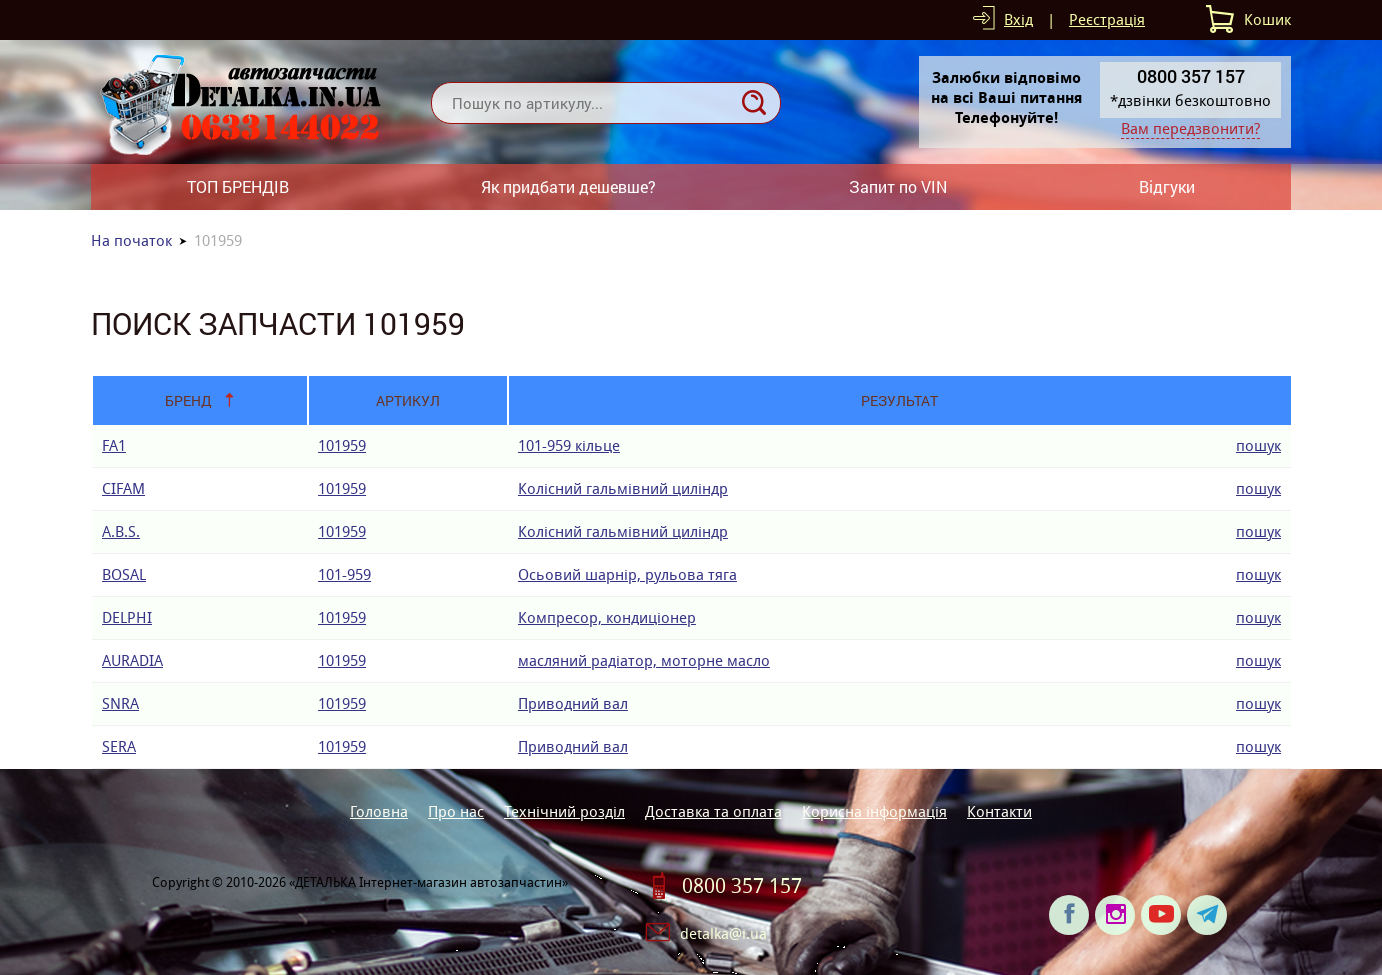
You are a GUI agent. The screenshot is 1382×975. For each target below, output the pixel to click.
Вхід (1018, 19)
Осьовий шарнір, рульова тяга (627, 574)
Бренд (188, 400)
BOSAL (124, 574)
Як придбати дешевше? (568, 186)
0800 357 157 (742, 886)
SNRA (120, 703)
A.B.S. (121, 531)
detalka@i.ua (723, 933)
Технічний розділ (564, 811)
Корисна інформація (874, 811)
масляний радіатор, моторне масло (644, 660)
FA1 (114, 445)
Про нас (456, 811)
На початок (131, 240)
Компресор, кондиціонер (607, 617)
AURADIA (132, 660)
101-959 (344, 574)
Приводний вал (573, 703)
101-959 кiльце (569, 445)
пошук (1258, 445)
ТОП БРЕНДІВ (238, 186)
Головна (379, 811)
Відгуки (1167, 186)
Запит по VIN (898, 186)
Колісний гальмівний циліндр (623, 488)
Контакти (999, 811)
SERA (119, 746)
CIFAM (123, 488)
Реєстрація (1107, 19)
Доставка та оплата (713, 811)
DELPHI (127, 617)
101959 (342, 445)
